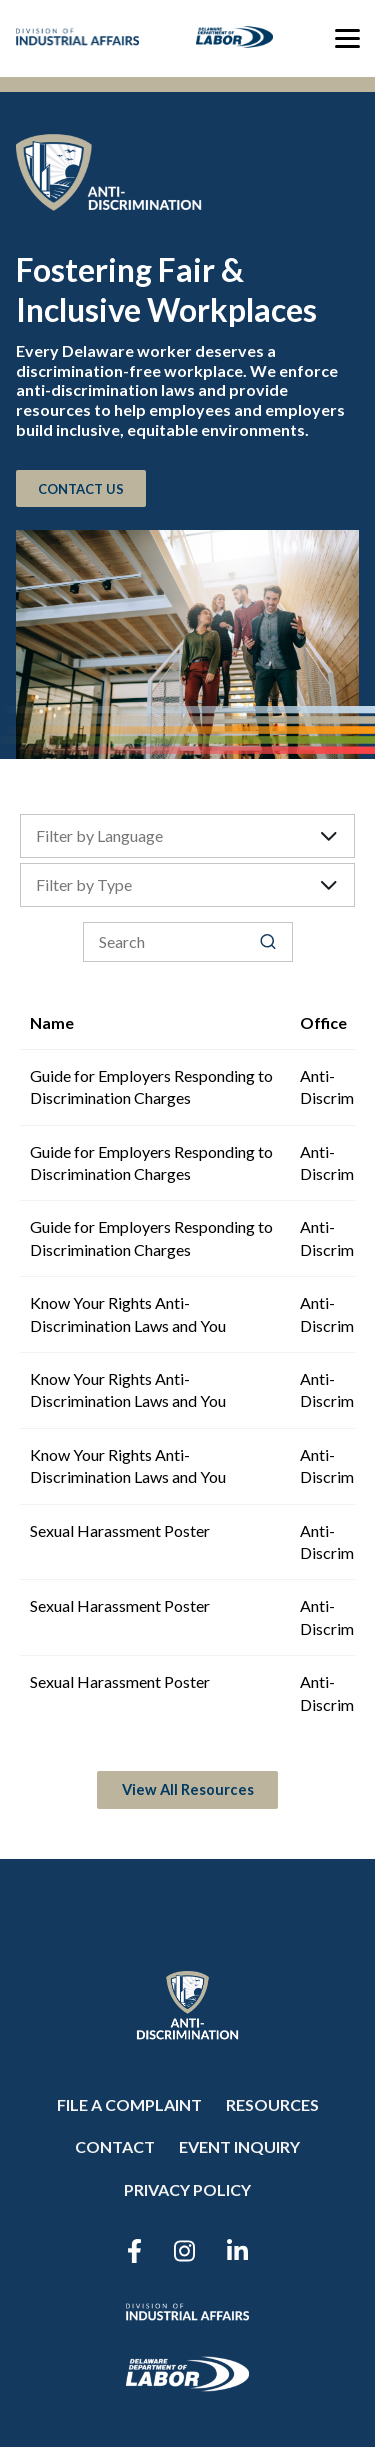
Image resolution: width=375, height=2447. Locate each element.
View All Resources (188, 1789)
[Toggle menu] (347, 38)
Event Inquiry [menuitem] (239, 2146)
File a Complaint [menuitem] (129, 2104)
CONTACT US (81, 488)
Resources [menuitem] (272, 2104)
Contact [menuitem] (115, 2146)
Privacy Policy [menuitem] (187, 2189)
